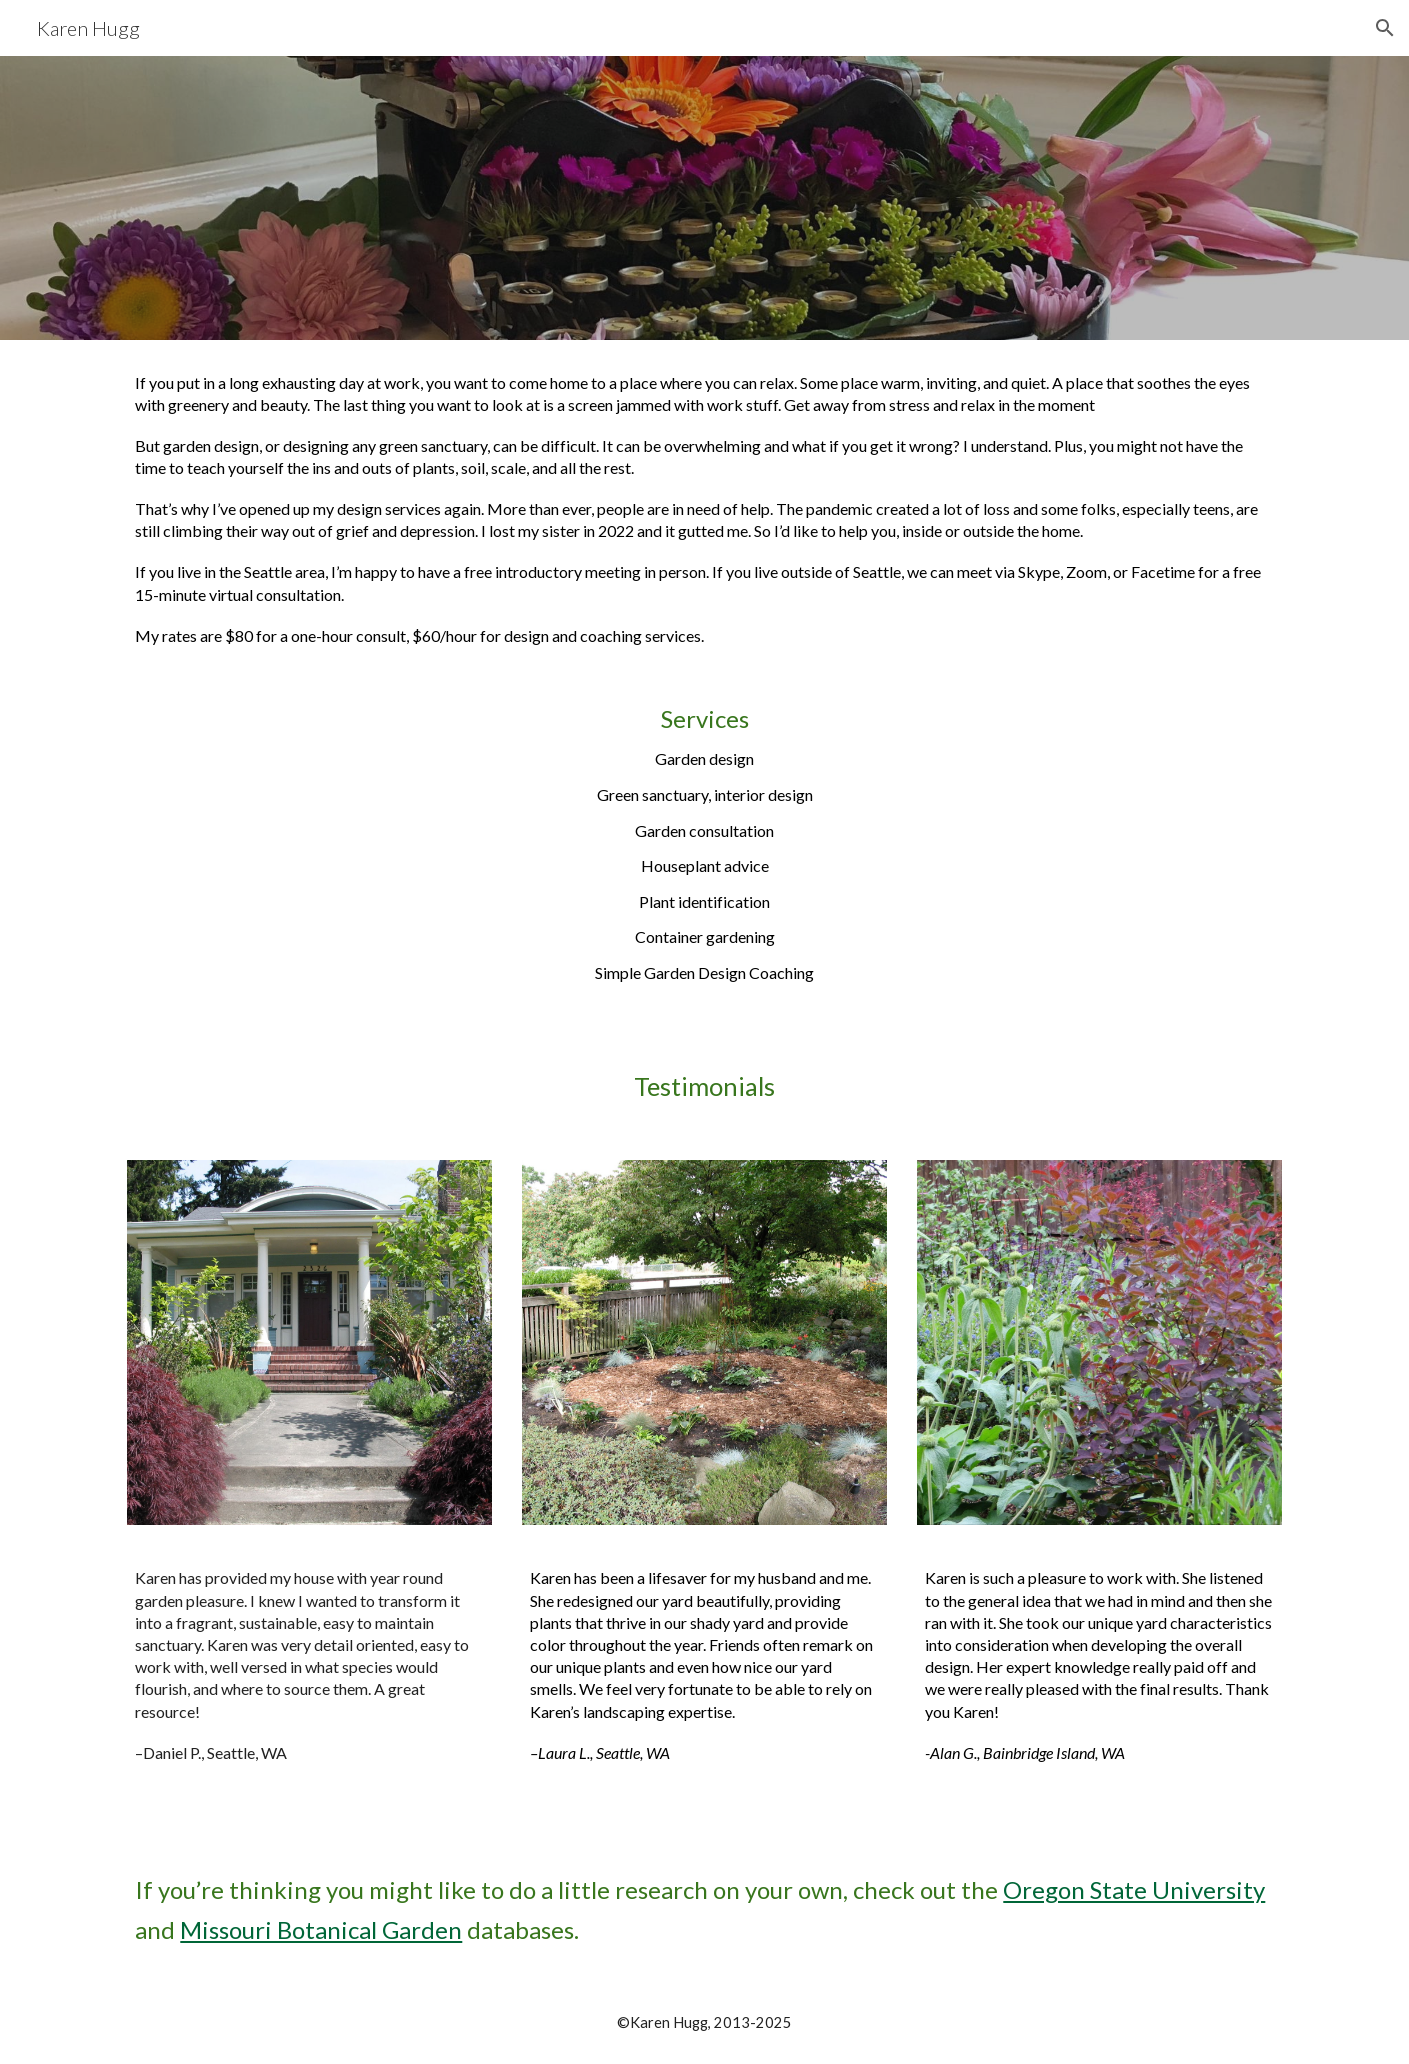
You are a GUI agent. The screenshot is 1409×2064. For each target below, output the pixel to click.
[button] (1385, 28)
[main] (704, 688)
